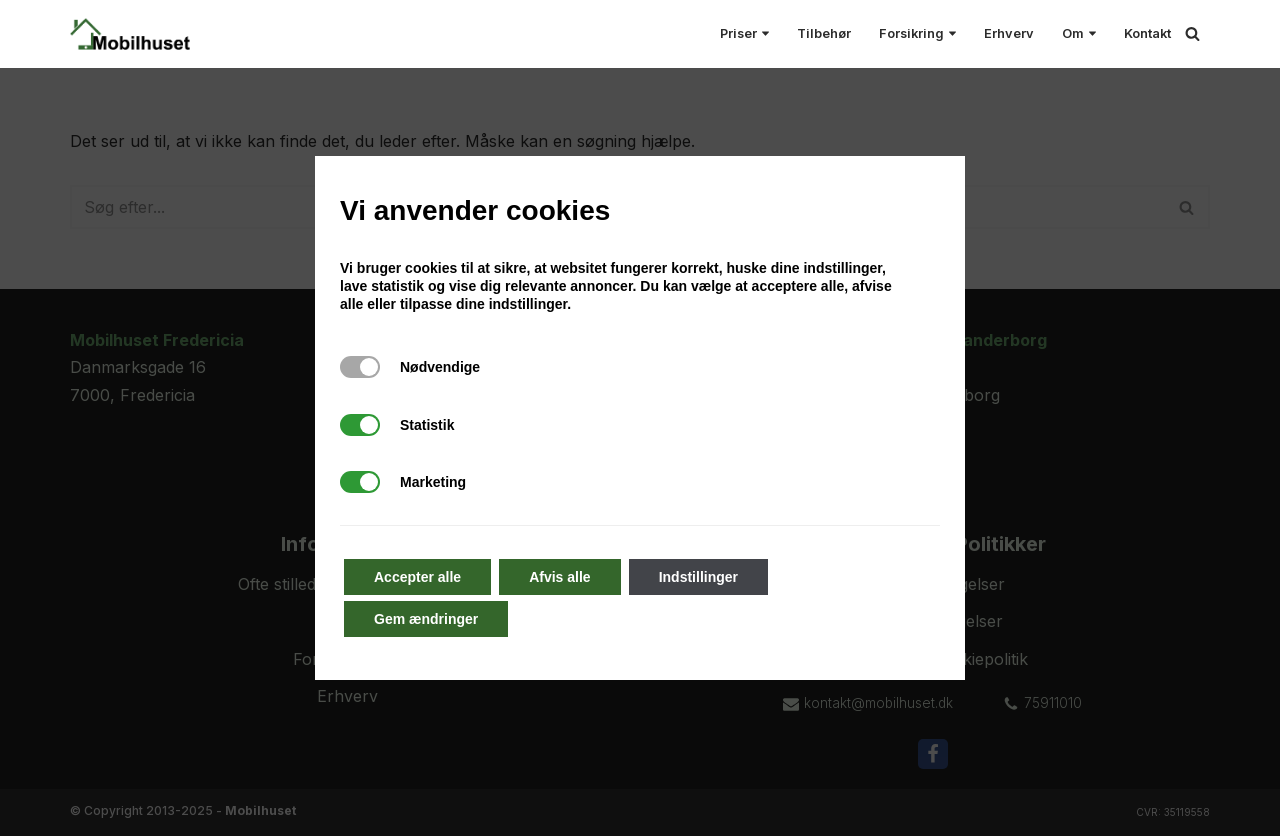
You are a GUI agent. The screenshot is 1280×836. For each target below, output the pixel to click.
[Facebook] (933, 754)
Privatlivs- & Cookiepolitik (932, 659)
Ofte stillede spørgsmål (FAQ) (348, 584)
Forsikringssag (347, 659)
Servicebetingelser (933, 621)
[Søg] (1192, 33)
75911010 (1053, 703)
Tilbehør (824, 33)
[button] (765, 33)
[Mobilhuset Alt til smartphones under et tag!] (130, 34)
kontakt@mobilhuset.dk (878, 703)
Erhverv (1009, 33)
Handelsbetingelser (932, 584)
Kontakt (1147, 33)
